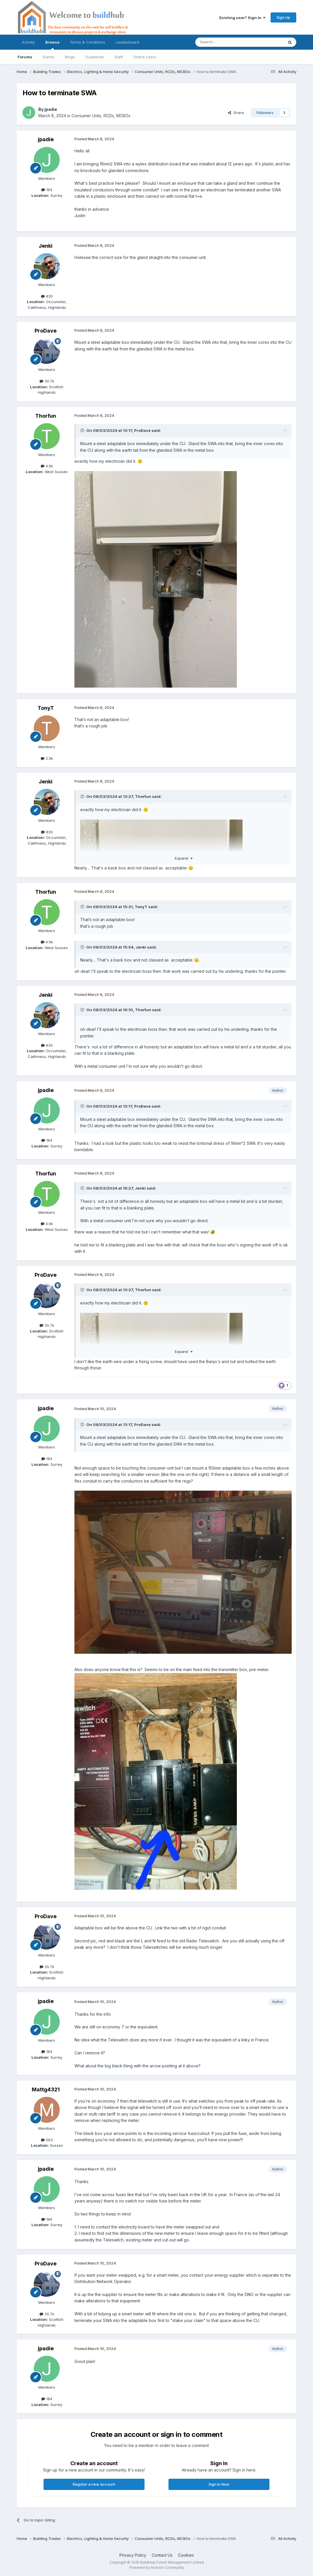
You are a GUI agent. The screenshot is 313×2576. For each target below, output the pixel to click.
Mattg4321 (46, 2089)
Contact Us (162, 2555)
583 (47, 2140)
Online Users (144, 57)
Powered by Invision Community (156, 2567)
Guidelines (94, 57)
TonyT (46, 708)
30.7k (47, 381)
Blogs (70, 57)
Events (49, 57)
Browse (52, 45)
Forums (25, 57)
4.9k (47, 466)
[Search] (224, 42)
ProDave (46, 331)
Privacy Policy (132, 2555)
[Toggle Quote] (82, 430)
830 (47, 296)
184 (46, 189)
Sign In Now (219, 2484)
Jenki (46, 246)
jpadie (50, 109)
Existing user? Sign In (242, 17)
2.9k (47, 758)
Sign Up (283, 17)
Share (236, 112)
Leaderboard (127, 42)
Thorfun (45, 416)
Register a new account (94, 2484)
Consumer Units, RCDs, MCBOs (101, 115)
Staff (119, 57)
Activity (28, 42)
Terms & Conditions (87, 42)
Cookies (186, 2555)
